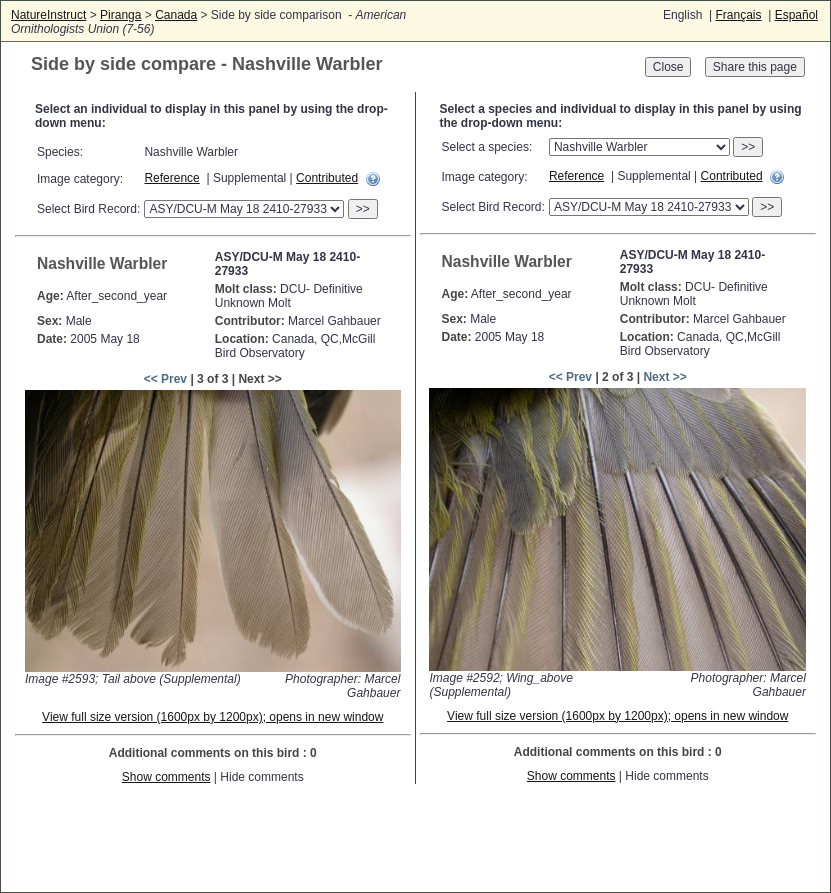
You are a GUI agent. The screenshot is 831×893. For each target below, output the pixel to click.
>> (363, 209)
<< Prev (165, 379)
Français (738, 15)
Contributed (327, 178)
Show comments (166, 777)
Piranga (120, 15)
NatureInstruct (48, 15)
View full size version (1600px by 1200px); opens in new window (212, 717)
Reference (171, 178)
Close (668, 67)
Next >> (664, 377)
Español (796, 15)
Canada (176, 15)
